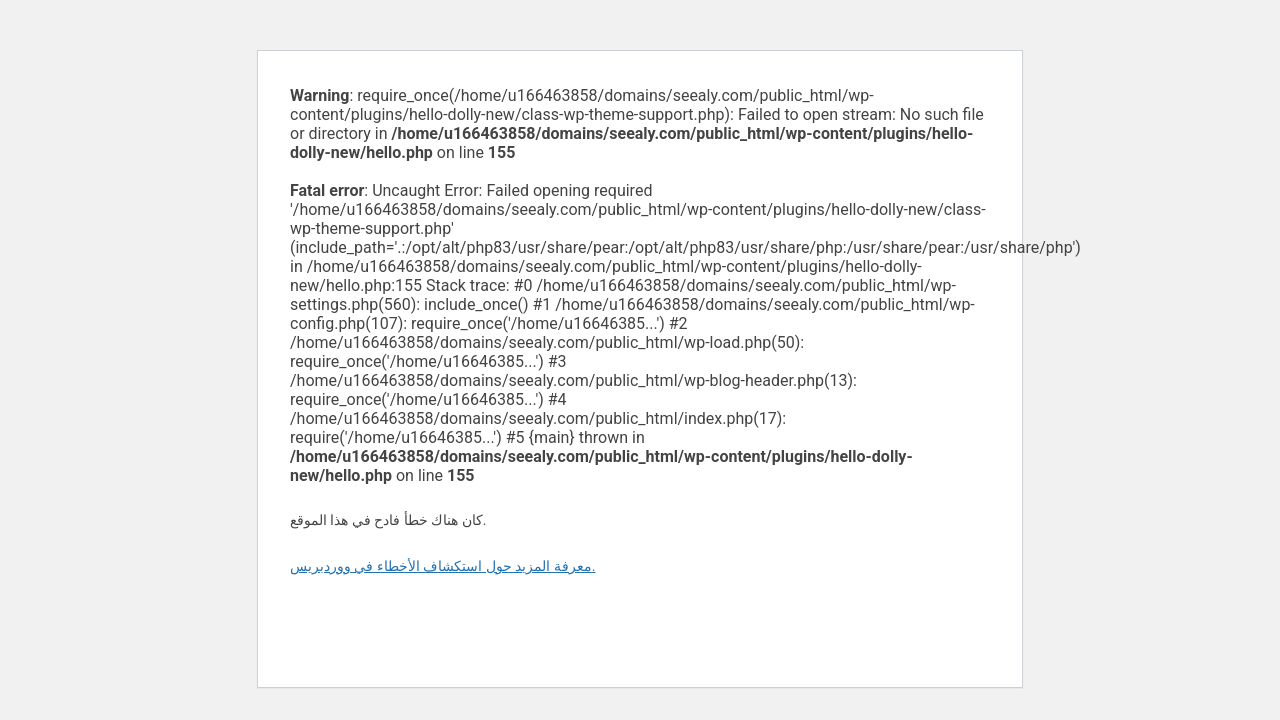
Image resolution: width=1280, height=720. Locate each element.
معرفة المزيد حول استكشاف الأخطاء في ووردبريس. (443, 566)
